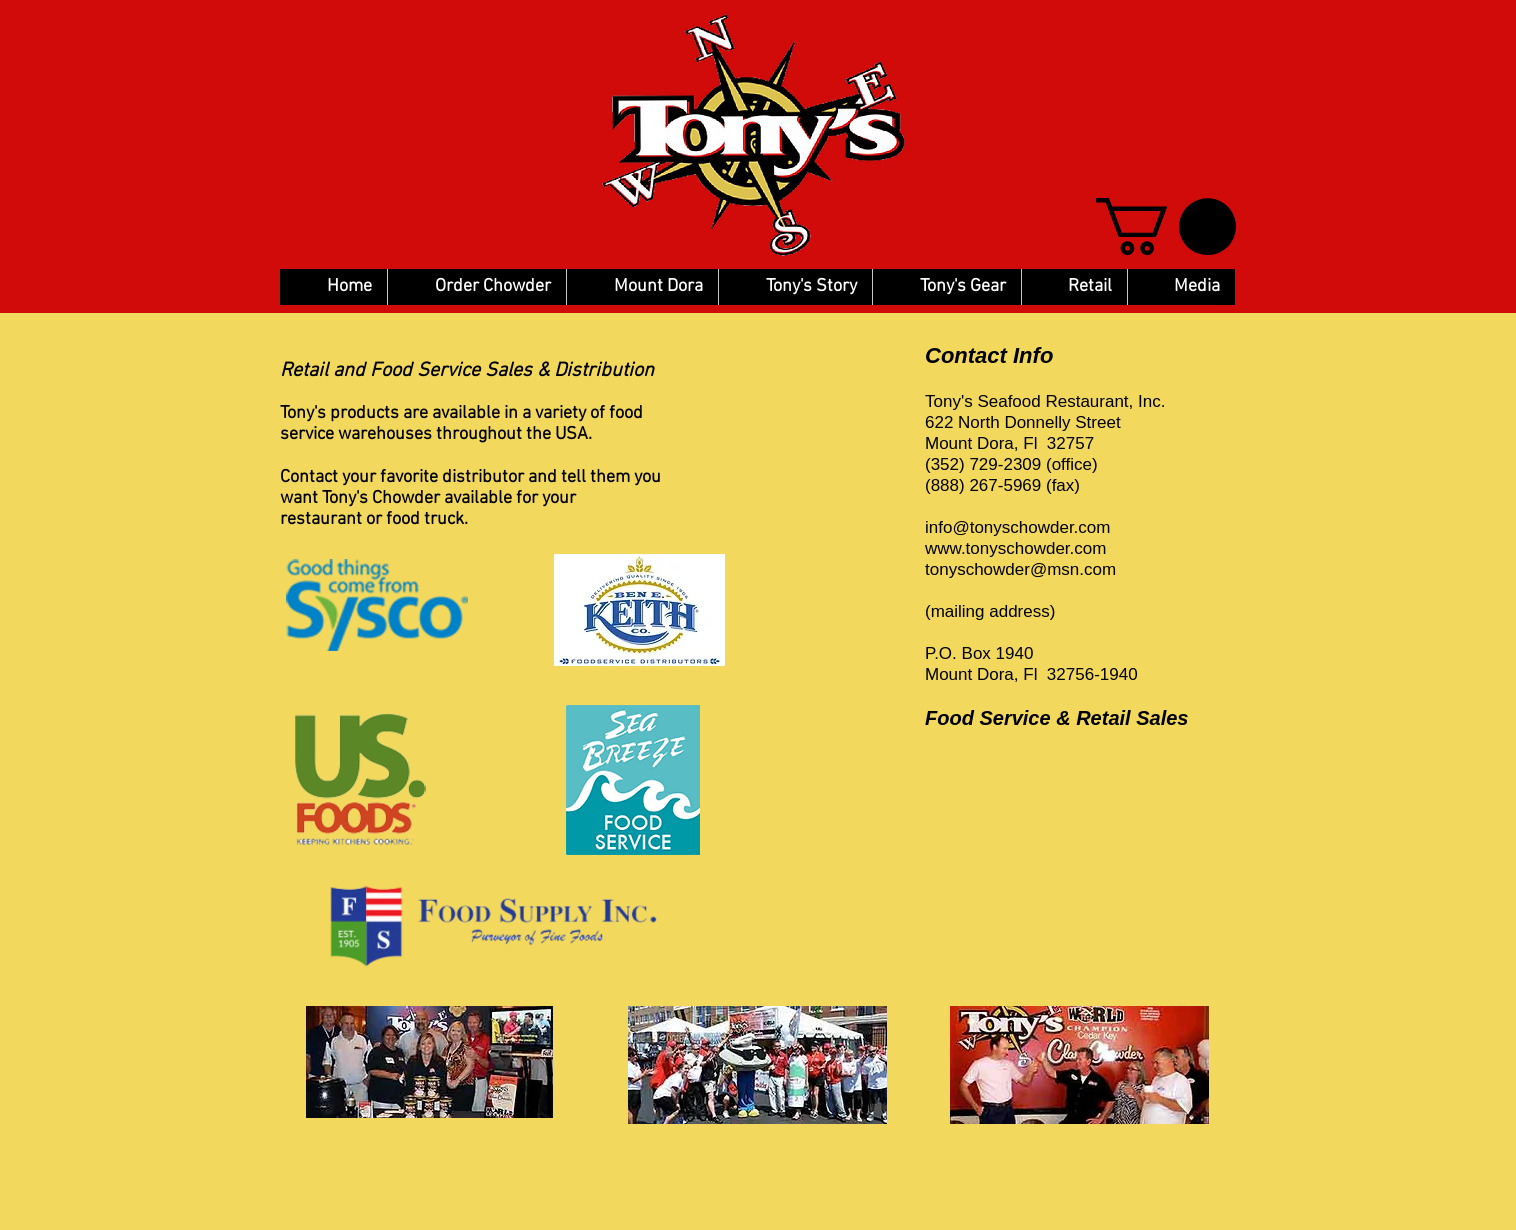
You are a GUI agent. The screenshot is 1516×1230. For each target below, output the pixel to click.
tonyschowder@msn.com (1020, 569)
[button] (1166, 226)
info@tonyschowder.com (1017, 527)
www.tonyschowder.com (1015, 548)
